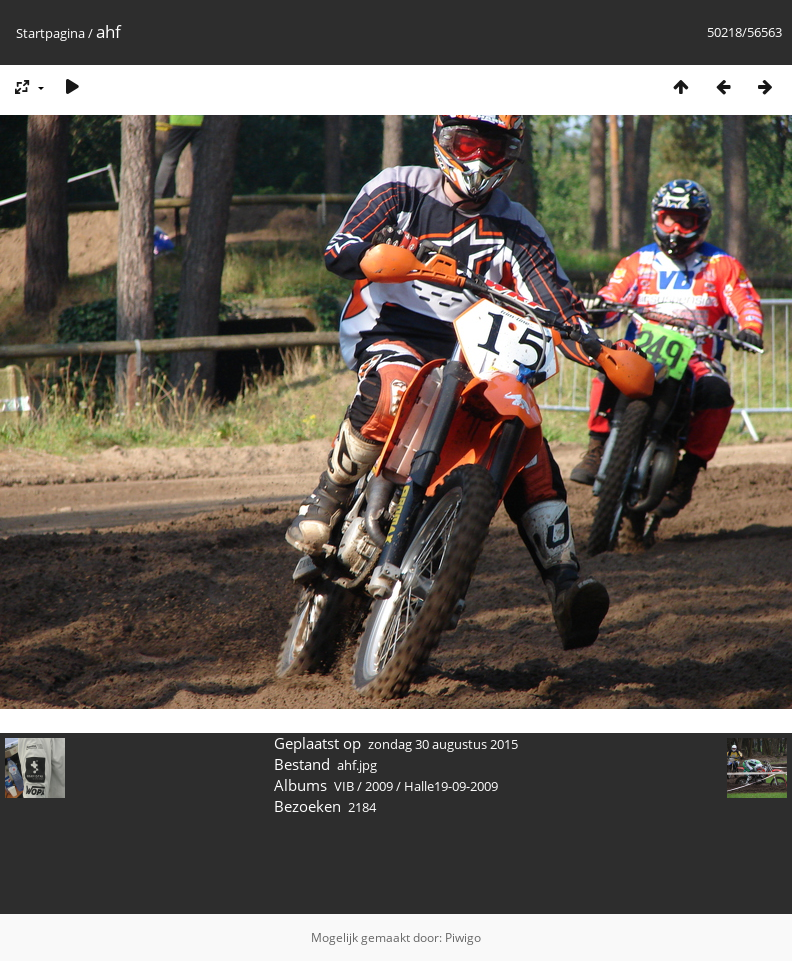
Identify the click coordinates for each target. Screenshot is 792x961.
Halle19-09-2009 (451, 786)
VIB (344, 786)
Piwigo (463, 937)
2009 (379, 786)
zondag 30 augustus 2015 (443, 744)
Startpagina (50, 33)
